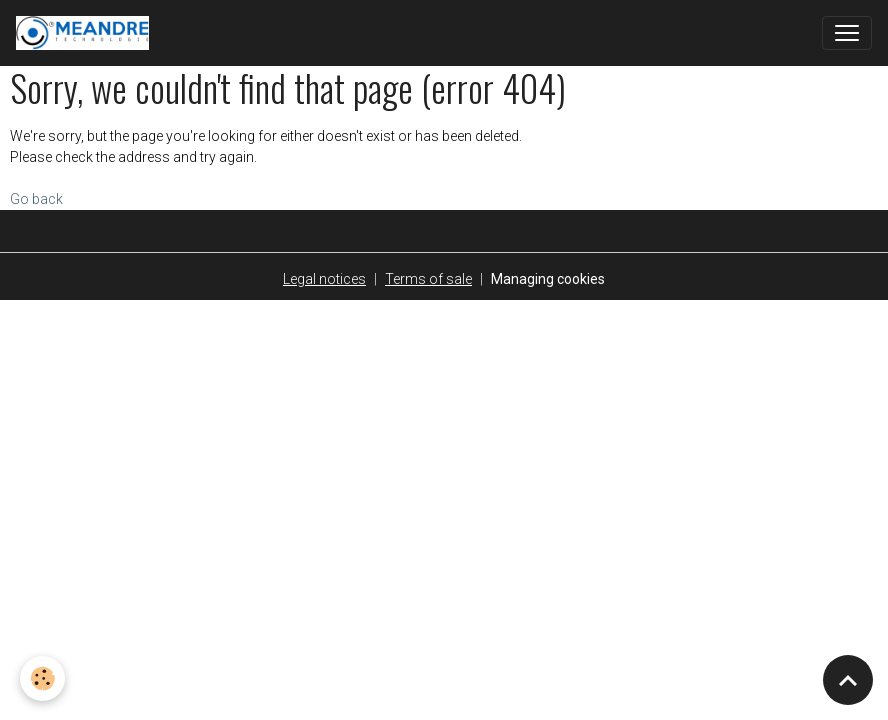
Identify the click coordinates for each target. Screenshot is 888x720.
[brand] (86, 33)
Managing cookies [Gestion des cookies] (548, 279)
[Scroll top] (848, 680)
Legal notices (324, 279)
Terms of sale (428, 279)
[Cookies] (42, 678)
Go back (36, 199)
